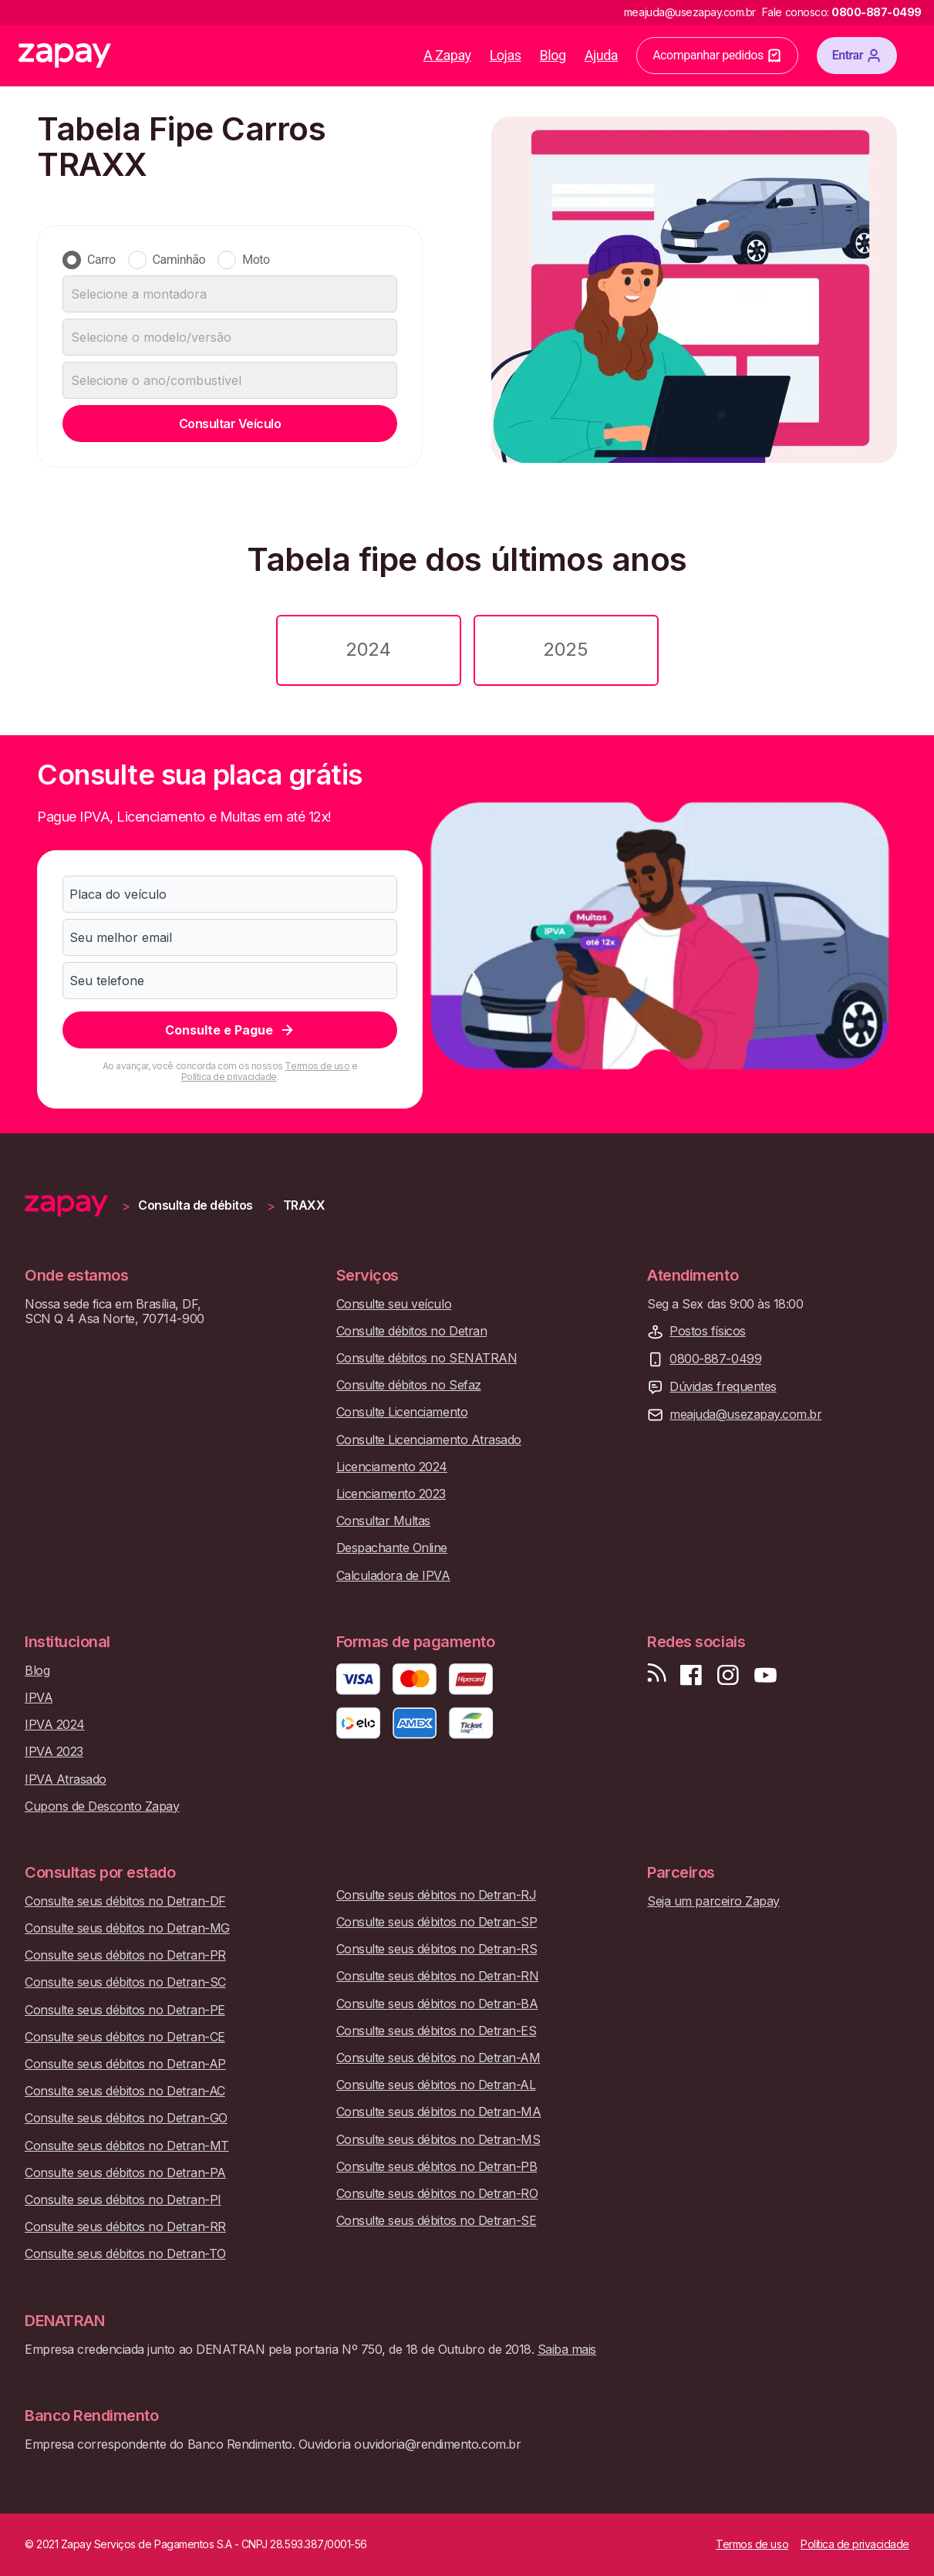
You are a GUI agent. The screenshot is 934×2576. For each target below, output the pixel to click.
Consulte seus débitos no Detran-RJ (436, 1895)
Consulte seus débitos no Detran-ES (436, 2031)
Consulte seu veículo (393, 1304)
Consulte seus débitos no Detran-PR (125, 1955)
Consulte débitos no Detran (411, 1331)
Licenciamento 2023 (391, 1494)
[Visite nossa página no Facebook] (691, 1675)
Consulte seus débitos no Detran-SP (437, 1922)
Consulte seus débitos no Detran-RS (437, 1949)
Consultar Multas (383, 1521)
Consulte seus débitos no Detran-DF (125, 1901)
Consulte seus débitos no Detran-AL (436, 2085)
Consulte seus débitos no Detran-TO (125, 2254)
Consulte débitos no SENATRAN (427, 1358)
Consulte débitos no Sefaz (408, 1385)
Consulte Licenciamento (401, 1412)
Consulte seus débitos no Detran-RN (437, 1976)
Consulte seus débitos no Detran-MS (438, 2139)
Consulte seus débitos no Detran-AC (125, 2091)
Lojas (505, 55)
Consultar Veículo (230, 423)
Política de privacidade (229, 1076)
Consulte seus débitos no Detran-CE (125, 2037)
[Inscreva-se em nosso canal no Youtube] (765, 1675)
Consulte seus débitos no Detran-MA (438, 2112)
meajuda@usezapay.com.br (745, 1414)
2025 (565, 649)
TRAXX (304, 1205)
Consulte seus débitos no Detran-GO (126, 2118)
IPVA (38, 1697)
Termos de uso (317, 1066)
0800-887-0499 (715, 1359)
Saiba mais (567, 2349)
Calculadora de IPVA (393, 1575)
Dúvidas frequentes (722, 1386)
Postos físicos (707, 1331)
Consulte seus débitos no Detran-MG (127, 1928)
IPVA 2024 (55, 1724)
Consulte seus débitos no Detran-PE (125, 2010)
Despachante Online (391, 1548)
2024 (368, 649)
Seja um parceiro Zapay (713, 1901)
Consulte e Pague (230, 1030)
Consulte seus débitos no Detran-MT (127, 2146)
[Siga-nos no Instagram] (728, 1675)
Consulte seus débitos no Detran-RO (437, 2193)
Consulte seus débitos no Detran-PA (125, 2173)
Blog (553, 55)
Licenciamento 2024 (391, 1467)
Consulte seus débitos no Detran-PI (123, 2200)
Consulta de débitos (195, 1205)
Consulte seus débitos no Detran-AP (125, 2064)
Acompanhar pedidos (717, 55)
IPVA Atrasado (65, 1779)
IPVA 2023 (54, 1751)
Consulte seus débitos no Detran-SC (125, 1982)
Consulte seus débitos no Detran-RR (125, 2227)
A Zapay (447, 55)
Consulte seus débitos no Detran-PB (437, 2166)
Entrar (857, 55)
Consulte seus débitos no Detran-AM (438, 2058)
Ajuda (602, 55)
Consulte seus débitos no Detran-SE (436, 2220)
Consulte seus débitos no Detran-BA (437, 2004)
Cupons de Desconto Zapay (102, 1806)
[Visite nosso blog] (656, 1675)
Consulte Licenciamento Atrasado (428, 1440)
